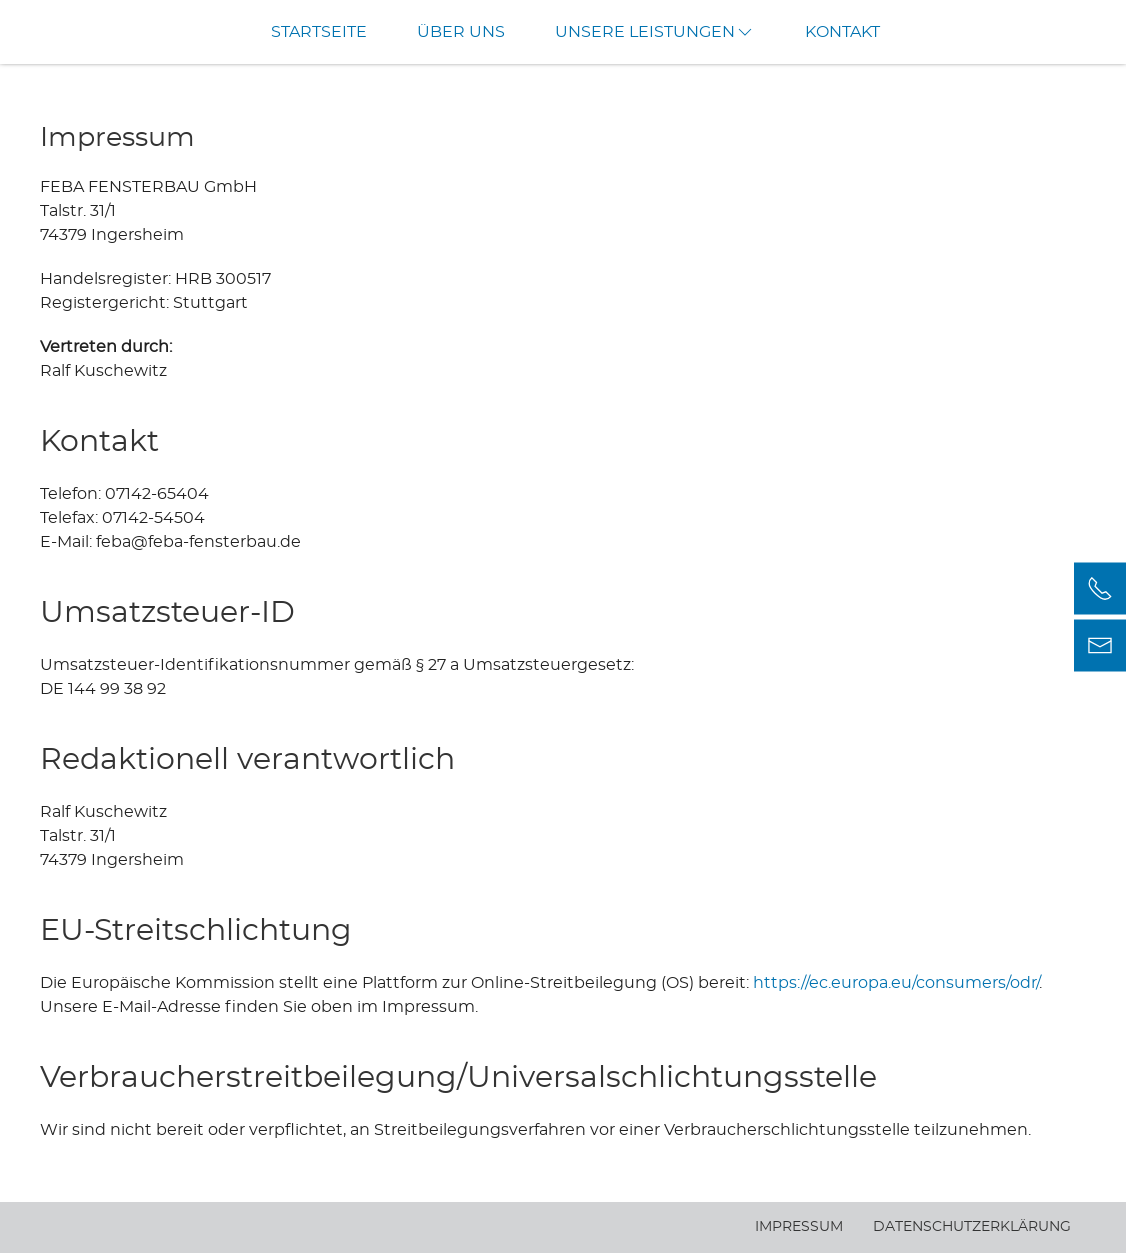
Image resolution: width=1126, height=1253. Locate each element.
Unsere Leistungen (655, 32)
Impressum (799, 1227)
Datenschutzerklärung (972, 1227)
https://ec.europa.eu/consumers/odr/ (896, 983)
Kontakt (842, 32)
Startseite (319, 32)
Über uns (461, 32)
